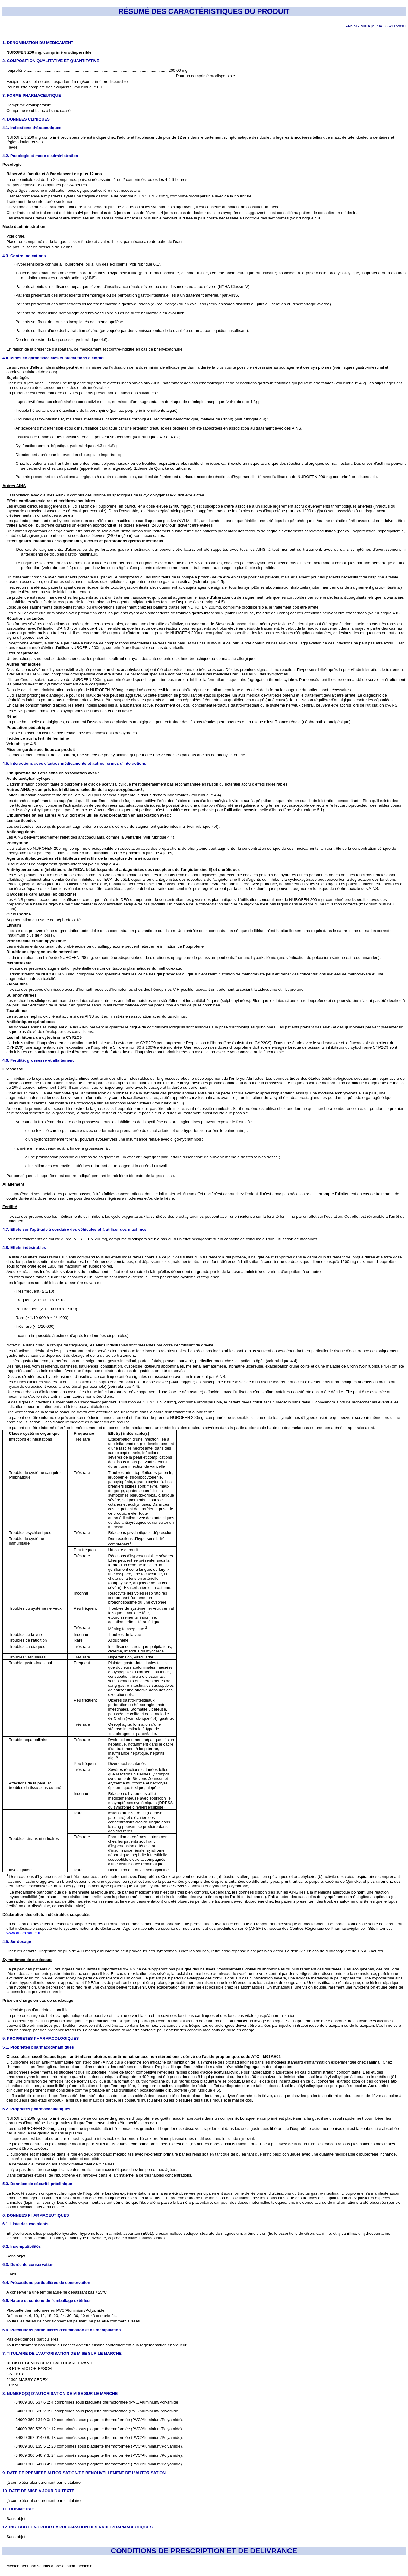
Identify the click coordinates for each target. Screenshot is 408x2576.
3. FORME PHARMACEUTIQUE (31, 95)
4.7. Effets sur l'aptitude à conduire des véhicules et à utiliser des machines (74, 1229)
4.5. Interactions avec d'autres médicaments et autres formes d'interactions (74, 763)
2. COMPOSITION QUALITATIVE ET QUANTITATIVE (50, 60)
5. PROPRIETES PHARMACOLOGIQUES (40, 2038)
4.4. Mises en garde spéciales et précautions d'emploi (53, 358)
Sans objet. (16, 2256)
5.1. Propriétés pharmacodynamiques (38, 2047)
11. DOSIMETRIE (18, 2509)
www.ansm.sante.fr (23, 1933)
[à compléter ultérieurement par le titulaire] (44, 2482)
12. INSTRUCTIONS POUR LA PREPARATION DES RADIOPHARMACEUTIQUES (77, 2527)
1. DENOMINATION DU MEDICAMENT (37, 42)
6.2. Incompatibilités (21, 2246)
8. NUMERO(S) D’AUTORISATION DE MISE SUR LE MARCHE (60, 2393)
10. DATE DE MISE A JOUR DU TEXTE (38, 2491)
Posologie (12, 164)
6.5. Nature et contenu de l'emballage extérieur (46, 2300)
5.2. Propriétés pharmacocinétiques (36, 2109)
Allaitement (13, 1184)
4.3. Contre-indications (24, 256)
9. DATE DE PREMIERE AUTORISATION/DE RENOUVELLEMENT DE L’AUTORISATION (84, 2473)
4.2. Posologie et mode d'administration (40, 155)
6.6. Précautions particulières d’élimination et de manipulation (61, 2330)
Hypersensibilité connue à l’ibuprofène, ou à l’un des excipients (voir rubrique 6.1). (87, 264)
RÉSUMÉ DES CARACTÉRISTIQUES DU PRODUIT (203, 11)
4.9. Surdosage (16, 1941)
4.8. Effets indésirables (24, 1247)
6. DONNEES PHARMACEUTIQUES (35, 2215)
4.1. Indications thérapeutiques (32, 127)
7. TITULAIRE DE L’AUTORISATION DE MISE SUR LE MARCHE (62, 2353)
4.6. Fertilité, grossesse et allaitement (38, 1060)
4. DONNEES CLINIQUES (26, 119)
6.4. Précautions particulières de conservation (46, 2282)
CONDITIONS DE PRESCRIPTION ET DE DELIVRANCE (204, 2551)
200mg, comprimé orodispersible (79, 1239)
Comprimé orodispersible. (29, 105)
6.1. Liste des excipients (25, 2224)
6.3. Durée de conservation (28, 2264)
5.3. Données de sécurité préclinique (37, 2183)
